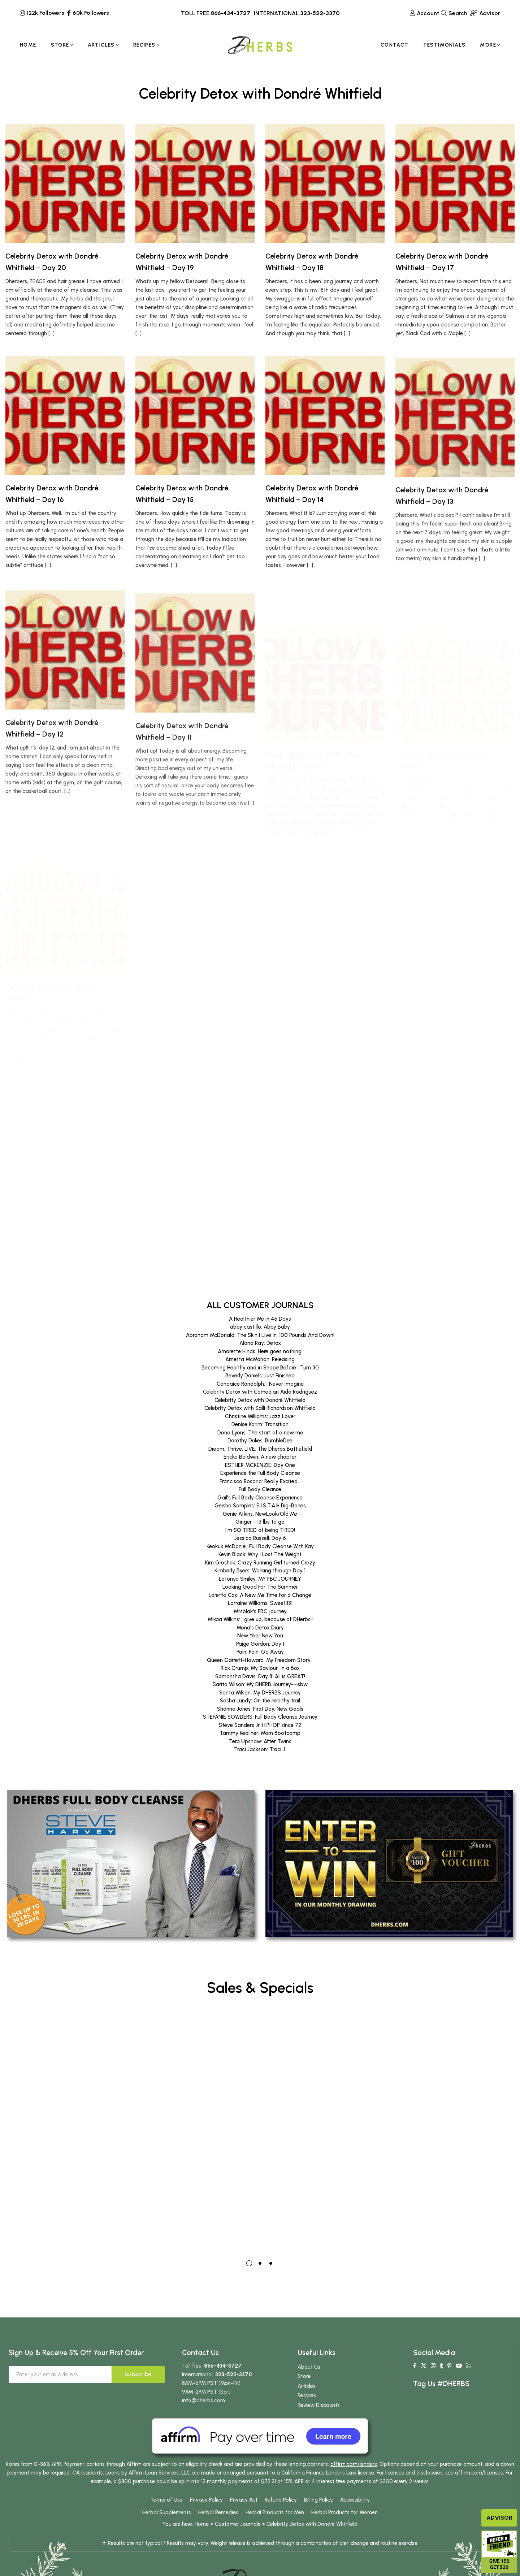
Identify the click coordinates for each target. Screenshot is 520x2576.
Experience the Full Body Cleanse (260, 1473)
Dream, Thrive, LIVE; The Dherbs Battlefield (260, 1449)
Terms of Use (166, 2500)
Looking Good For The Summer (260, 1587)
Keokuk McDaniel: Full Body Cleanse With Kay (260, 1546)
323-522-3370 (319, 13)
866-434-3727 (230, 13)
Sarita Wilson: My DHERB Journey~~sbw (260, 1684)
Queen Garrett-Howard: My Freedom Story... (260, 1660)
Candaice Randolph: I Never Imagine (260, 1384)
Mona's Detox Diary (260, 1627)
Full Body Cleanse (260, 1489)
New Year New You (260, 1635)
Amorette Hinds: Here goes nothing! (260, 1351)
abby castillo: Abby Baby (260, 1327)
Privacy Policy (206, 2500)
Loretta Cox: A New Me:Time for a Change (260, 1595)
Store (304, 2376)
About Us (309, 2367)
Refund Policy (281, 2500)
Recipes (307, 2395)
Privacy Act (243, 2500)
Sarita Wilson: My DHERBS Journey (260, 1692)
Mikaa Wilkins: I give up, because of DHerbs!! (260, 1619)
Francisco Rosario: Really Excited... (260, 1481)
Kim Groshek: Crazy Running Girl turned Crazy (260, 1562)
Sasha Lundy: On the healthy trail (260, 1700)
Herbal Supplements (166, 2512)
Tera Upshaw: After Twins (260, 1741)
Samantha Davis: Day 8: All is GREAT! (260, 1676)
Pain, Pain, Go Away (260, 1652)
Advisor (499, 2517)
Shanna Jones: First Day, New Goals (260, 1709)
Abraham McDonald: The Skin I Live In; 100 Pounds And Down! (260, 1335)
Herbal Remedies (218, 2512)
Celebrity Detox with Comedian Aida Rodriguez (260, 1392)
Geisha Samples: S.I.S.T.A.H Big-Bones (260, 1505)
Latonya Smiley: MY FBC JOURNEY (260, 1579)
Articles (307, 2386)
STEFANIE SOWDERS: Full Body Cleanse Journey (260, 1717)
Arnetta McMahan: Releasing (260, 1359)
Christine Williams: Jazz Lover (260, 1416)
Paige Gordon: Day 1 (260, 1644)
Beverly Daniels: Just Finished (260, 1375)
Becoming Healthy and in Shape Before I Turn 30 (260, 1367)
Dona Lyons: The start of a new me (260, 1432)
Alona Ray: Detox (260, 1343)
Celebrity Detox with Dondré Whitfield (260, 1400)
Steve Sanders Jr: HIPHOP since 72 (260, 1725)
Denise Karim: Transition (260, 1424)
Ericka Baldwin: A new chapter (260, 1457)
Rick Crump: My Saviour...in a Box (260, 1668)
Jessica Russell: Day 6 (260, 1538)
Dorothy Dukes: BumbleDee (260, 1440)
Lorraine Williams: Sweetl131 (260, 1603)
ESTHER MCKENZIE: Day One (260, 1465)
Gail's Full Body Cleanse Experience (260, 1497)
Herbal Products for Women (344, 2512)
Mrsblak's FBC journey (260, 1611)
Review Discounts (319, 2405)
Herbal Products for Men (275, 2512)
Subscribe (138, 2374)
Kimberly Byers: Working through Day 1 (260, 1570)
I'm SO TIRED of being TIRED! (260, 1530)
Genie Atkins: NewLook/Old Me (260, 1514)
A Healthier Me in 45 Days (260, 1319)
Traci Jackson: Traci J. (260, 1749)
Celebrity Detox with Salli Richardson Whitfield (260, 1408)
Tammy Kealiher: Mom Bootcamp (260, 1733)
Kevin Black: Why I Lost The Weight (260, 1554)
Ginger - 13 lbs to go (260, 1522)
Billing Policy (318, 2500)
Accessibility (355, 2500)
